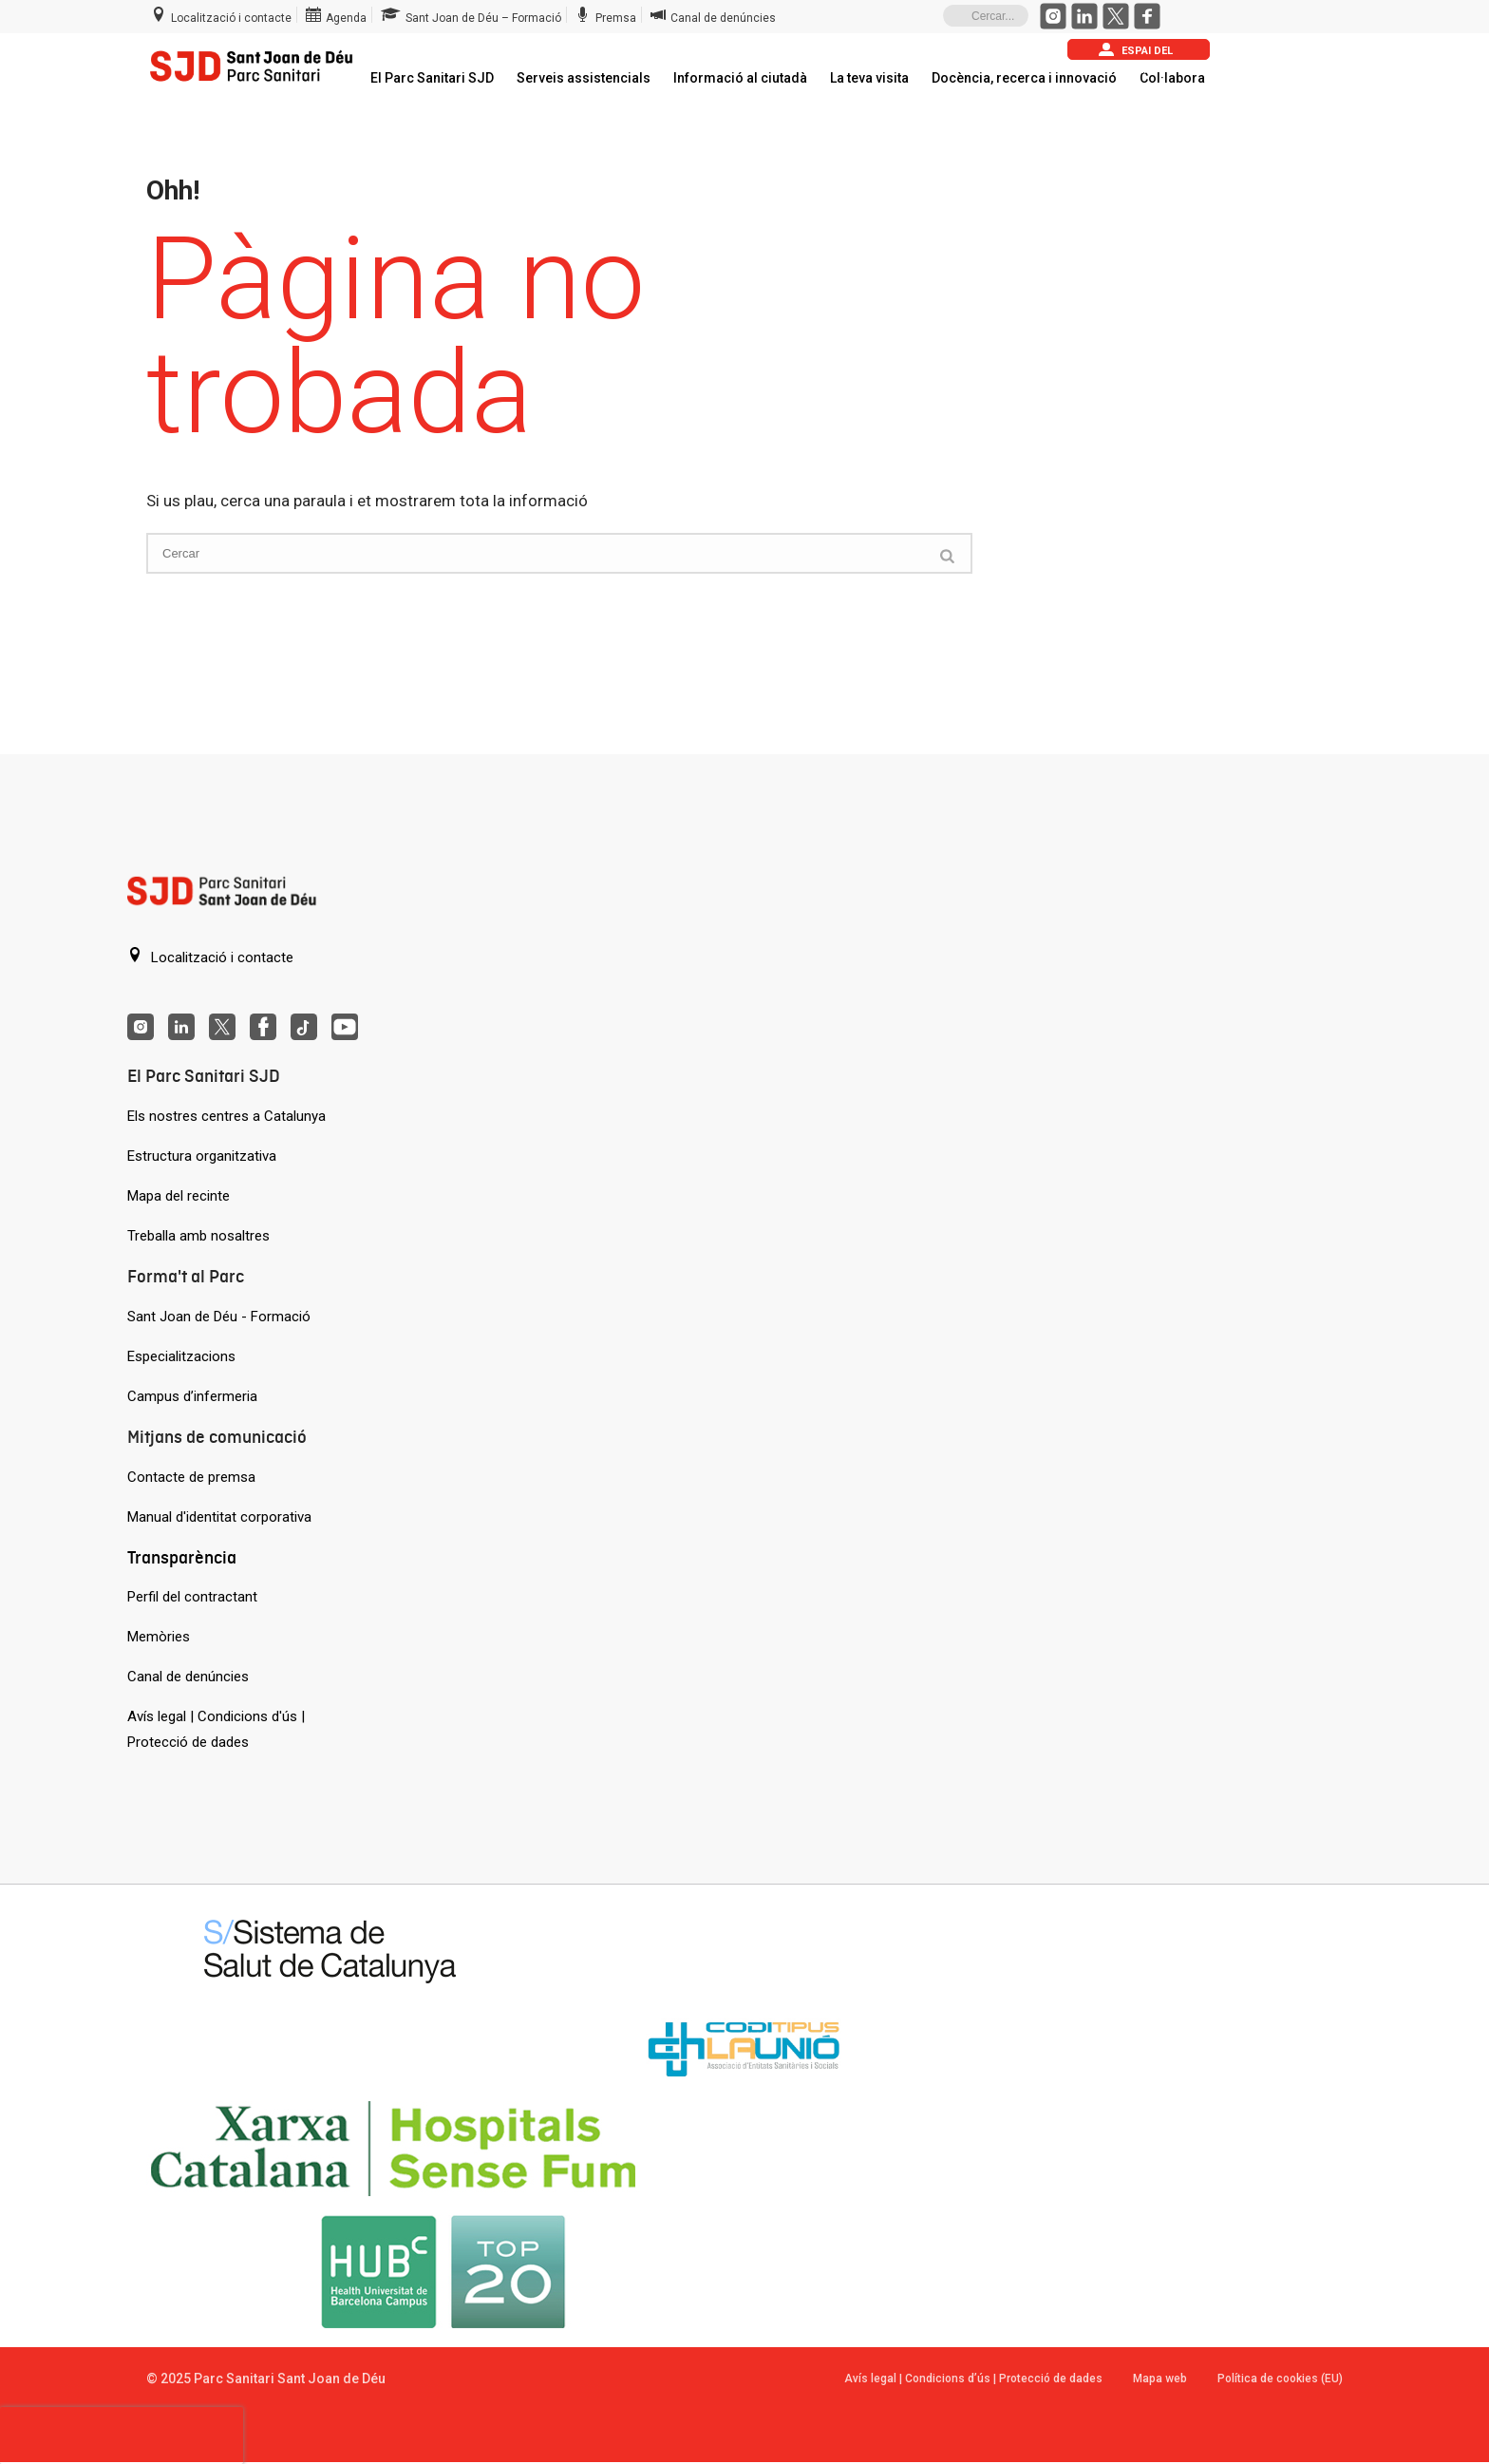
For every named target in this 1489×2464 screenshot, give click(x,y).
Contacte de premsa (191, 1477)
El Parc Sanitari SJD (432, 77)
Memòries (158, 1636)
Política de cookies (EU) (1280, 2378)
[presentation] (121, 2435)
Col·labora (1172, 77)
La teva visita (869, 77)
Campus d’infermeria (192, 1396)
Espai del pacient (1136, 51)
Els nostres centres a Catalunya (226, 1116)
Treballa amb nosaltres (198, 1235)
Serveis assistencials (583, 77)
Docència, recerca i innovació (1024, 77)
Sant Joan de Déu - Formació (219, 1316)
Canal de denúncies (188, 1676)
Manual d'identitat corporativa (219, 1517)
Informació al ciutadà (740, 77)
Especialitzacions (181, 1356)
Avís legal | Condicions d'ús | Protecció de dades (216, 1729)
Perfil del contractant (192, 1596)
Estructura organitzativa (201, 1156)
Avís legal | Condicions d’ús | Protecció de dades (973, 2378)
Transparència (181, 1557)
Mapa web (1160, 2378)
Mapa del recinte (178, 1195)
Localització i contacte (210, 956)
